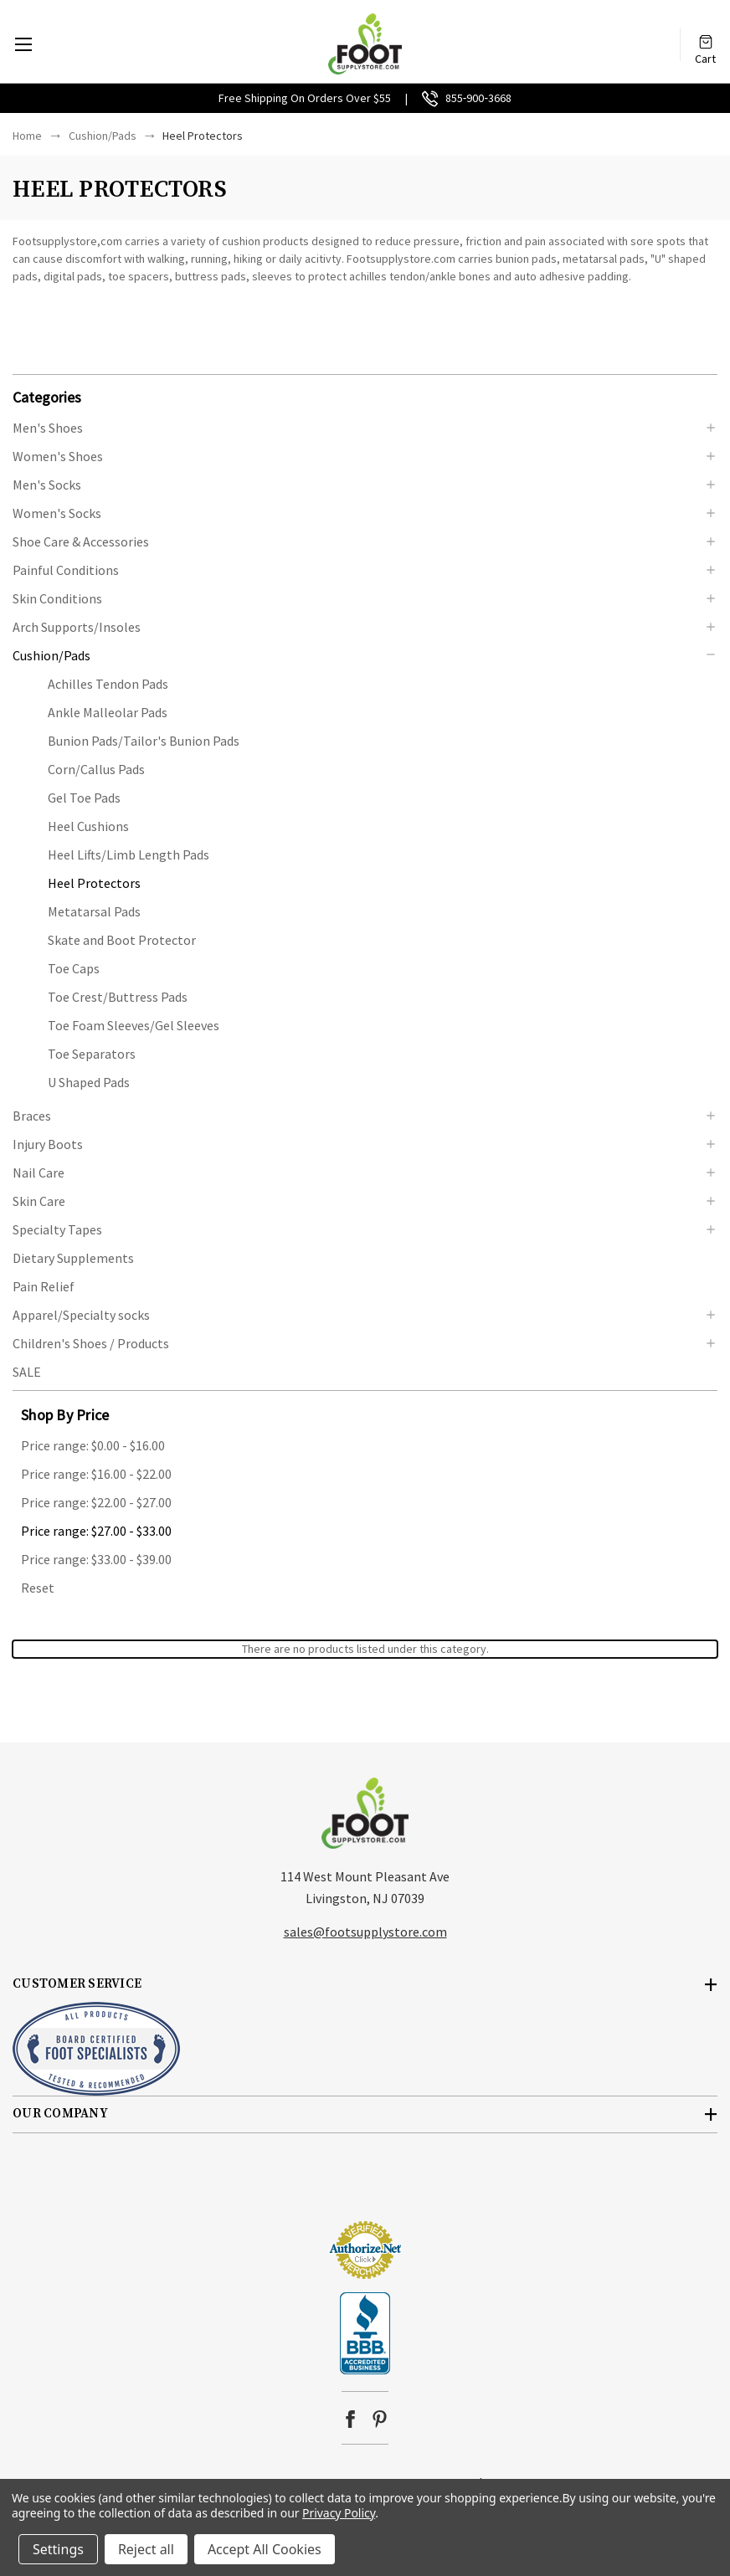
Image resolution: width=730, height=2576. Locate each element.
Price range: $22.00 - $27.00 (96, 1502)
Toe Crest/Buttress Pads (118, 996)
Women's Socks (57, 513)
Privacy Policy (338, 2513)
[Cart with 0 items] (706, 35)
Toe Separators (92, 1053)
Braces (32, 1115)
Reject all (146, 2549)
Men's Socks (47, 484)
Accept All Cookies (264, 2549)
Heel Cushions (88, 826)
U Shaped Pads (89, 1082)
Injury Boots (48, 1144)
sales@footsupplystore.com (365, 1931)
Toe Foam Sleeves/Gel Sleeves (133, 1025)
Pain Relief (44, 1286)
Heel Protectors (94, 883)
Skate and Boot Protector (122, 939)
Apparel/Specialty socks (81, 1314)
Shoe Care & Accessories (81, 541)
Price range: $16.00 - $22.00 (96, 1473)
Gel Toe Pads (84, 797)
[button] (365, 396)
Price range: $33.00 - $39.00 (96, 1559)
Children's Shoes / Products (91, 1343)
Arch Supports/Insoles (77, 626)
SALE (27, 1371)
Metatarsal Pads (94, 911)
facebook (350, 2419)
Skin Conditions (57, 598)
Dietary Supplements (73, 1258)
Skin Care (39, 1201)
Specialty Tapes (57, 1229)
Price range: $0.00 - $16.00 (93, 1445)
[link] (365, 2188)
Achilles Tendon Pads (108, 683)
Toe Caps (74, 968)
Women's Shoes (58, 456)
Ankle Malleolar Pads (107, 712)
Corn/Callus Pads (96, 769)
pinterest (379, 2419)
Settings (58, 2549)
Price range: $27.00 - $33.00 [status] (96, 1530)
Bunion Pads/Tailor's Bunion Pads (143, 740)
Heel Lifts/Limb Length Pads (128, 854)
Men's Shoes (48, 427)
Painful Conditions (66, 570)
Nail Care (38, 1172)
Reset (37, 1587)
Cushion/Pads (51, 655)
